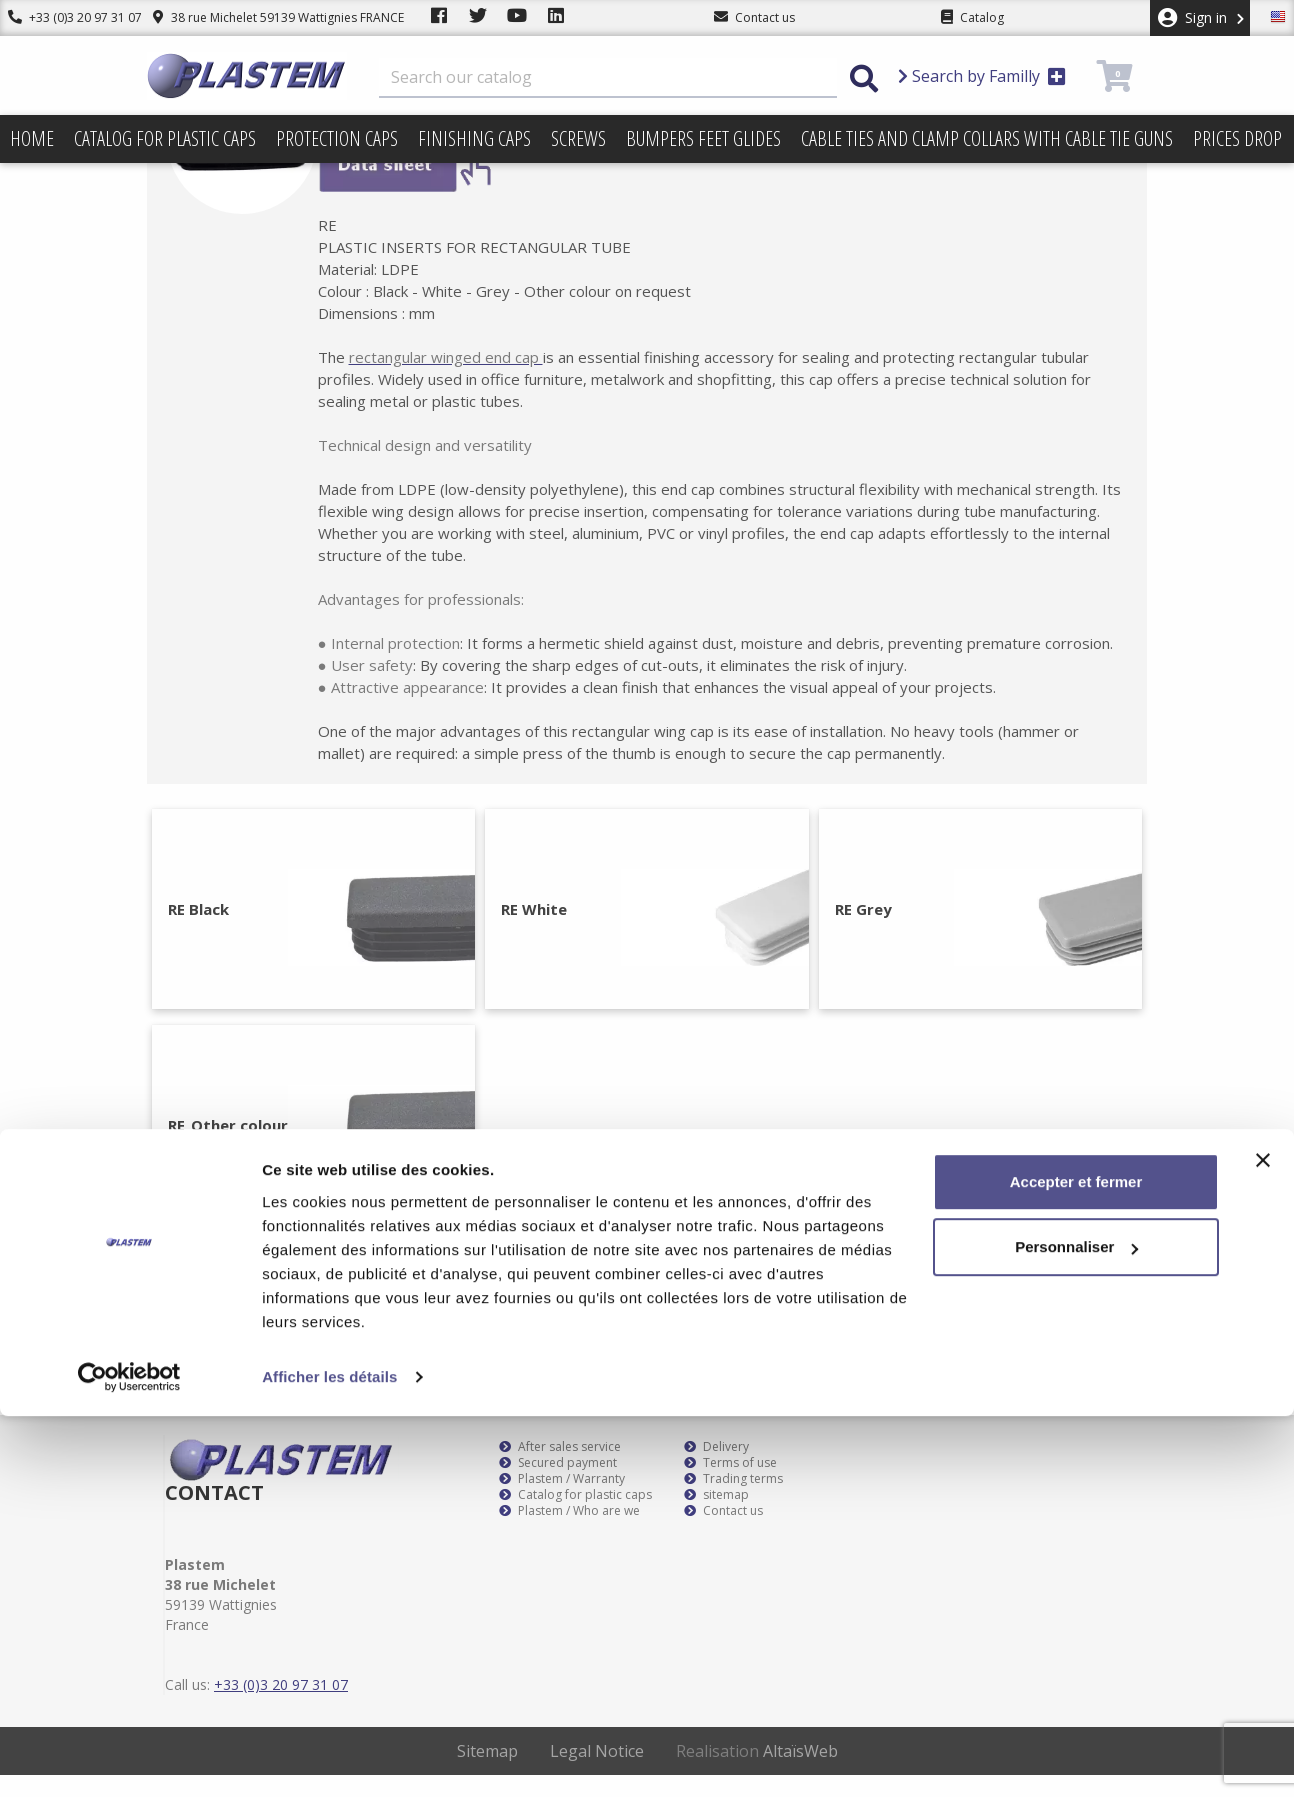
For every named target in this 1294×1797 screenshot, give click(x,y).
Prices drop (1237, 138)
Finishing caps (474, 138)
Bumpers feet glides (703, 138)
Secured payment (558, 1485)
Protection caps (337, 138)
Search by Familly (982, 76)
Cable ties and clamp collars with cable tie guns (987, 138)
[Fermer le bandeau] (1263, 1541)
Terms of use (730, 1485)
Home (32, 138)
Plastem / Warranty (562, 1501)
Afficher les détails (329, 1757)
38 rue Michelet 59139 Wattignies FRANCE (262, 17)
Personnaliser (1076, 1627)
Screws (578, 138)
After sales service (560, 1469)
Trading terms (733, 1501)
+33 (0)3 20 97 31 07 (67, 17)
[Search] (608, 78)
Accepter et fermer (1076, 1562)
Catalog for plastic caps (165, 138)
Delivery (716, 1469)
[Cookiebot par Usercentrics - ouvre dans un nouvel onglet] (129, 1758)
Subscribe (1090, 1295)
